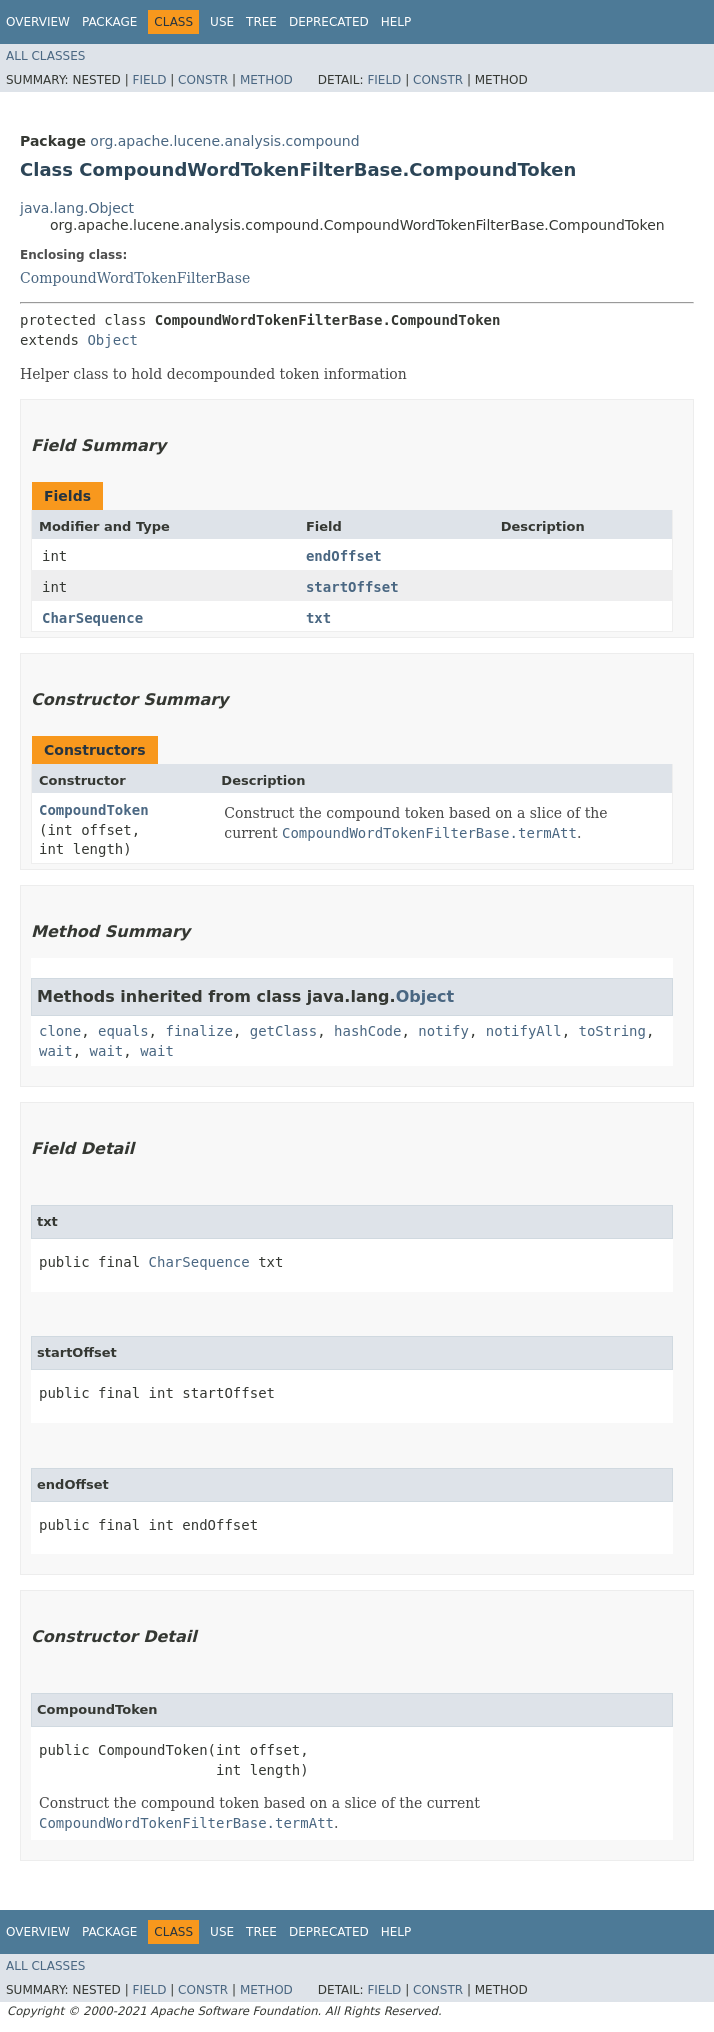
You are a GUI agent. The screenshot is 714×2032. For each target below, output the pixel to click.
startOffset (352, 587)
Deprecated (329, 22)
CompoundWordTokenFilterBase (135, 278)
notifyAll (524, 1031)
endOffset (344, 556)
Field (149, 80)
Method (266, 80)
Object (112, 340)
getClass (283, 1031)
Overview (38, 22)
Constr (203, 80)
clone (60, 1031)
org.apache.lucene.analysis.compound (224, 141)
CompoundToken (94, 810)
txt (318, 618)
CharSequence (92, 618)
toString (612, 1031)
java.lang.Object (77, 208)
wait (56, 1051)
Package (109, 22)
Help (396, 22)
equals (123, 1031)
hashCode (367, 1031)
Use (222, 22)
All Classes (45, 56)
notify (443, 1031)
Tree (261, 22)
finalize (198, 1031)
